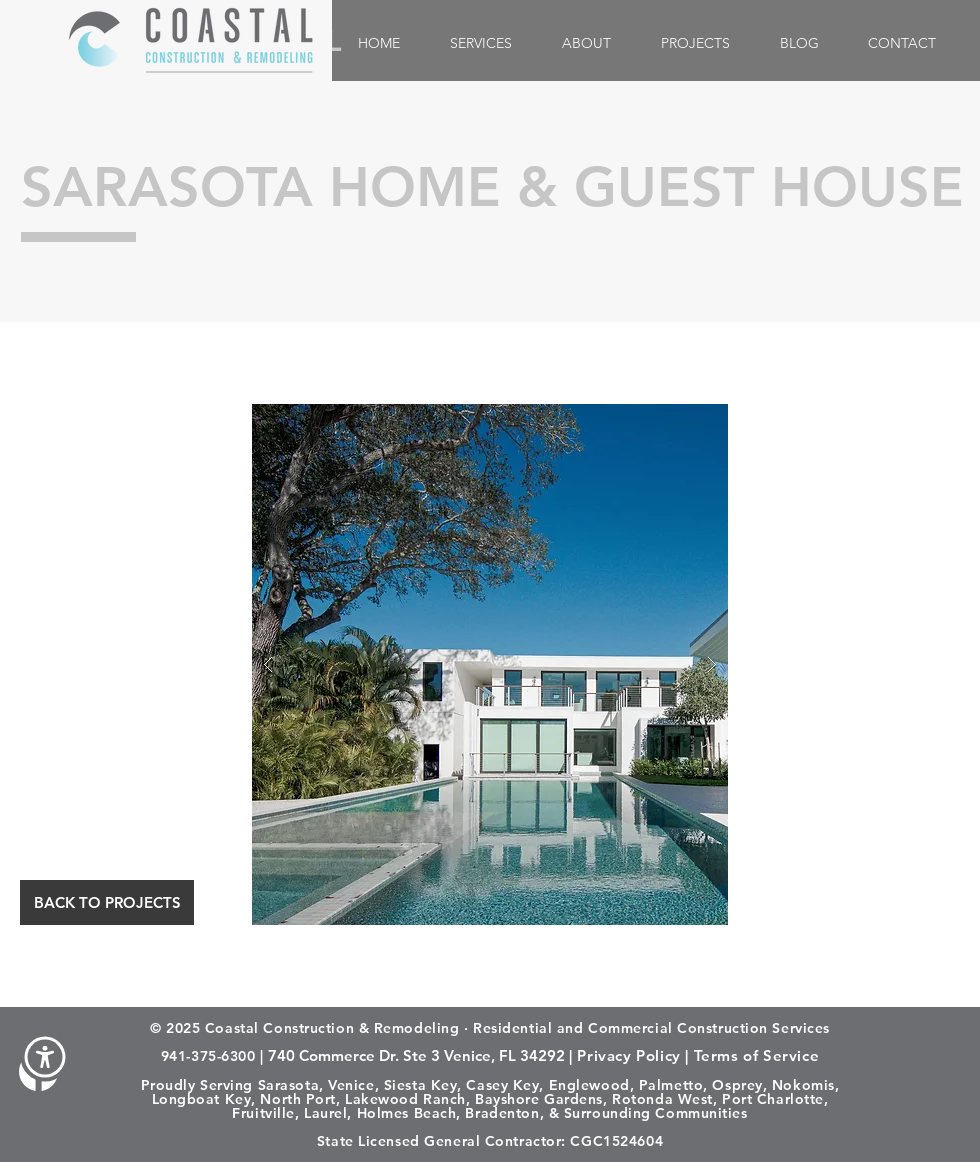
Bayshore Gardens (539, 1099)
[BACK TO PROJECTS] (107, 902)
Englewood (589, 1085)
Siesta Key (421, 1085)
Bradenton (502, 1113)
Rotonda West (662, 1099)
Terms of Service (757, 1055)
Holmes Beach (407, 1113)
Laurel (325, 1113)
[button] (45, 1057)
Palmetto (671, 1085)
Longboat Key (202, 1099)
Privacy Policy (628, 1055)
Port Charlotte (773, 1099)
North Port (298, 1099)
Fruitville (263, 1113)
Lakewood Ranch (405, 1099)
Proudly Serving (197, 1085)
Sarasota (288, 1085)
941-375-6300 (208, 1056)
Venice (351, 1085)
